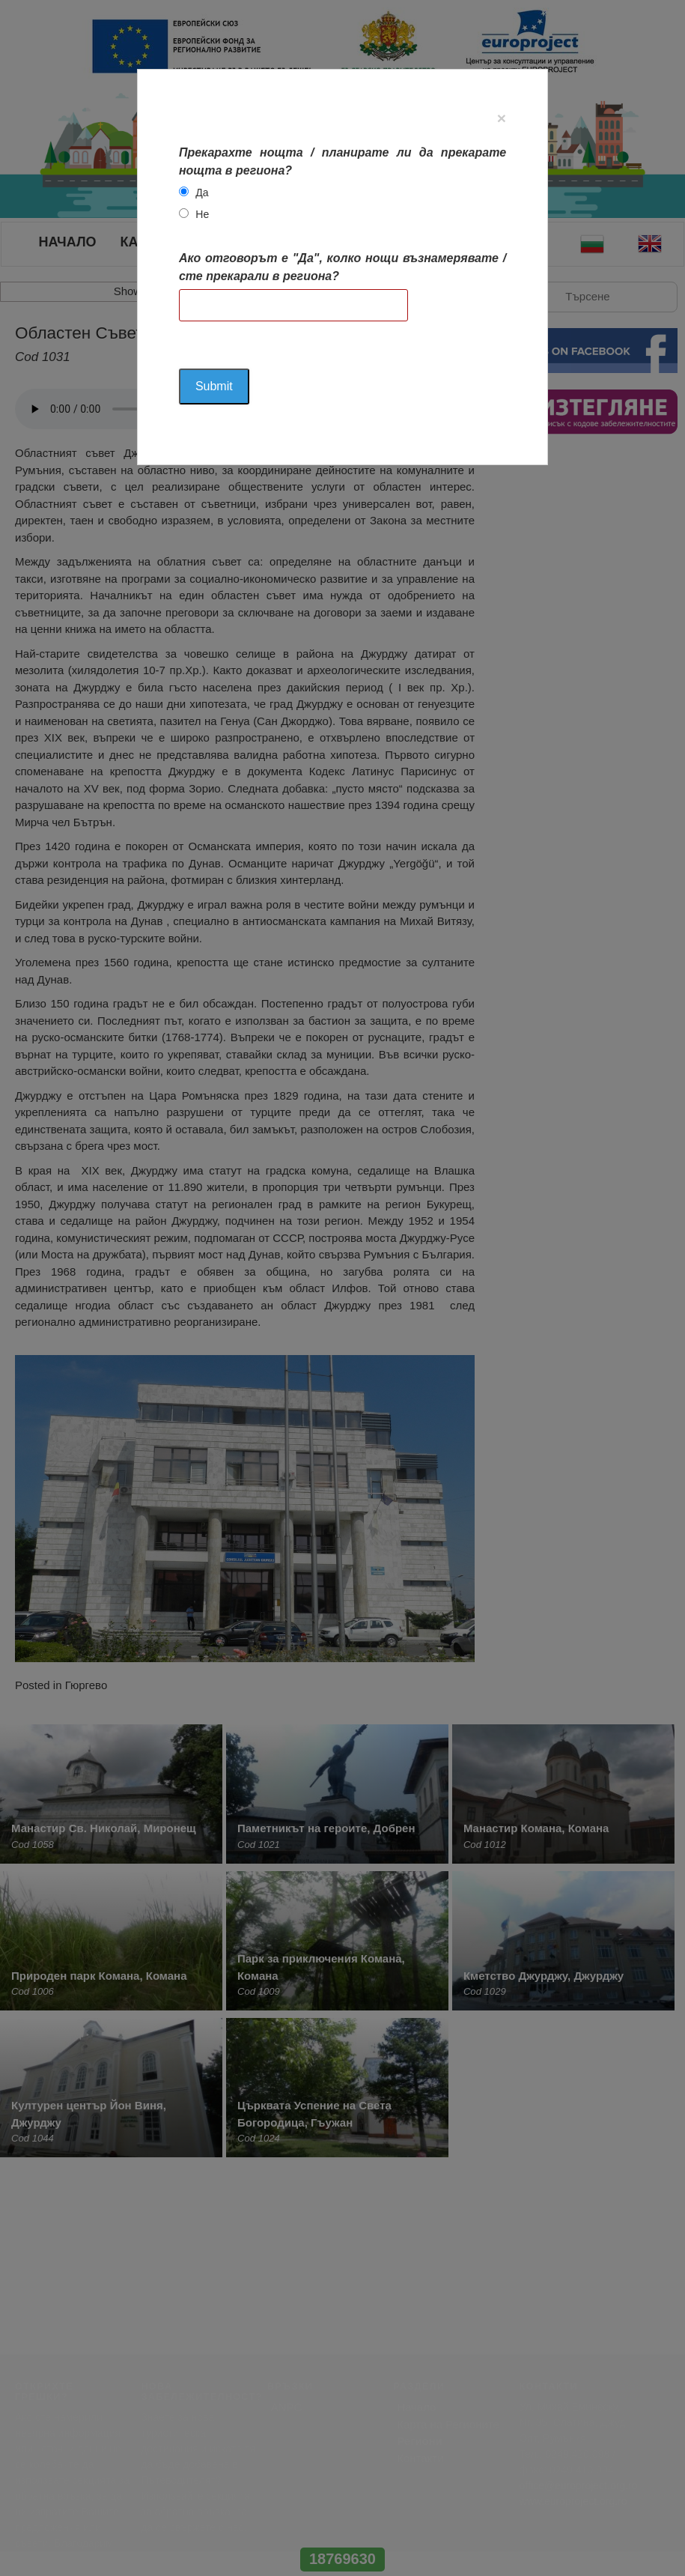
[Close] (501, 118)
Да (201, 192)
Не (202, 214)
